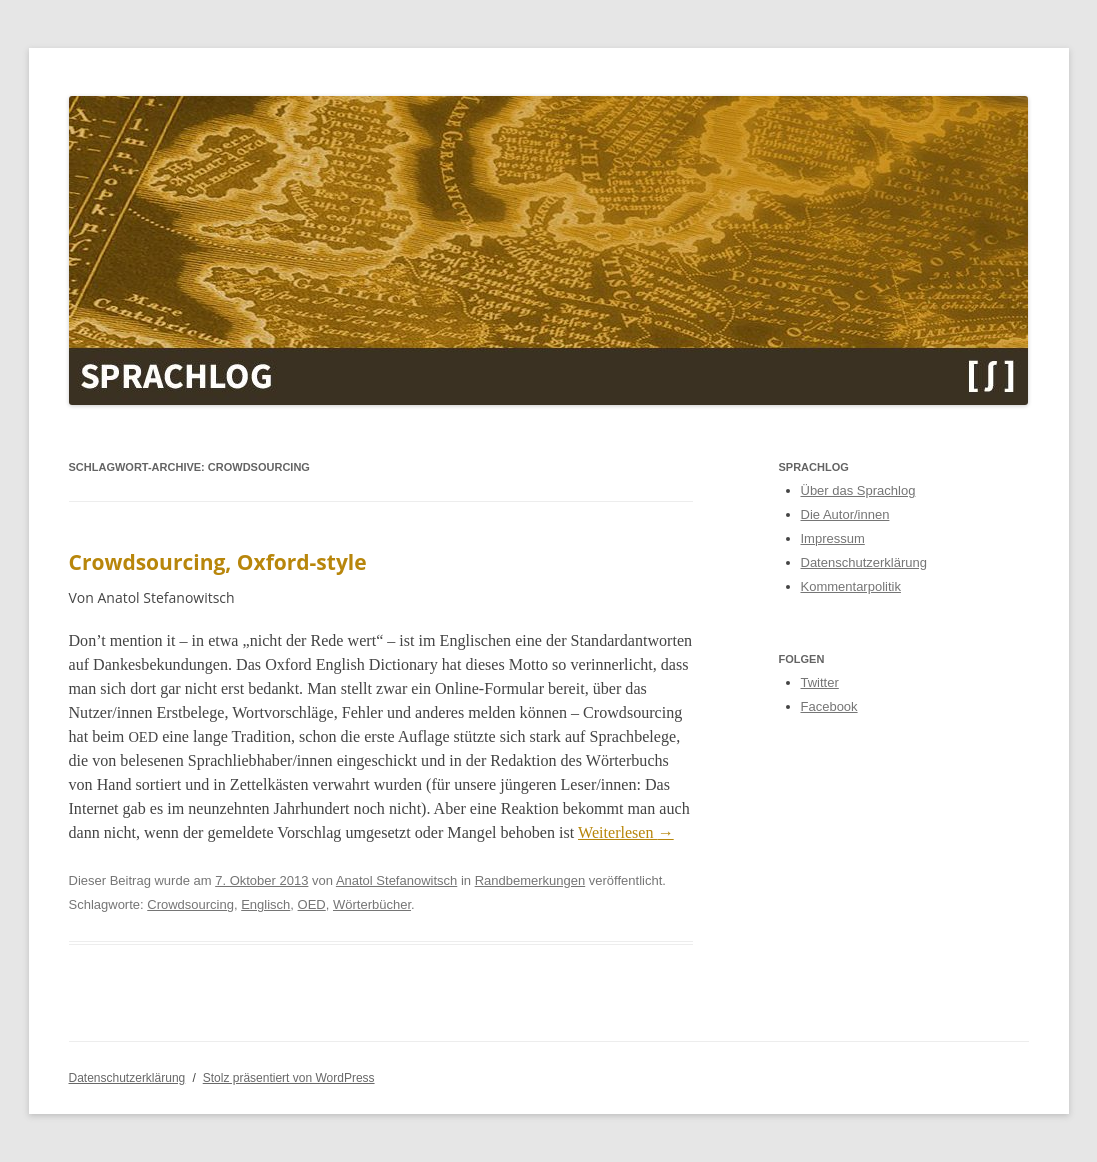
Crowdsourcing (190, 904)
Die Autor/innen (845, 514)
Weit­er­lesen (626, 832)
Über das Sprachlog (858, 490)
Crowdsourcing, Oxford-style (218, 562)
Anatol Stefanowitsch (396, 880)
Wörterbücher (372, 904)
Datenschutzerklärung (864, 562)
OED (312, 904)
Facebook (829, 706)
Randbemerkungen (530, 880)
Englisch (265, 904)
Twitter (820, 682)
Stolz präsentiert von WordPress (289, 1078)
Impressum (833, 538)
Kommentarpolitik (851, 586)
